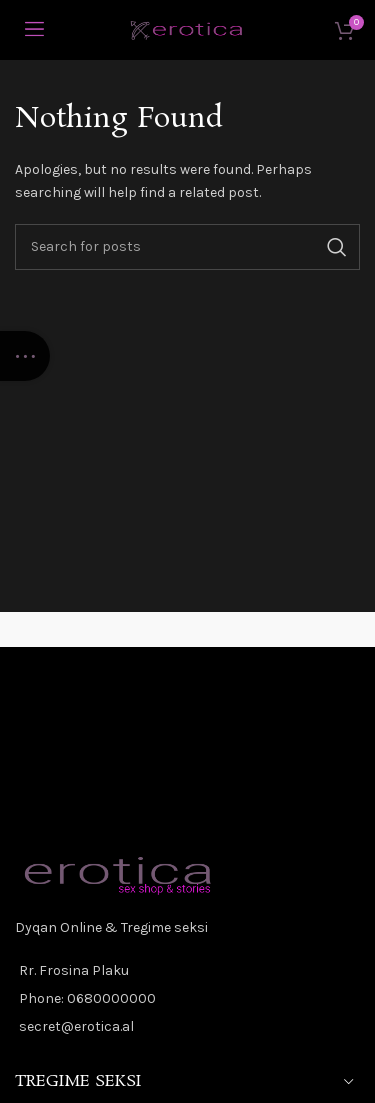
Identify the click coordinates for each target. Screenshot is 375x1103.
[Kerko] (187, 247)
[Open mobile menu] (34, 30)
